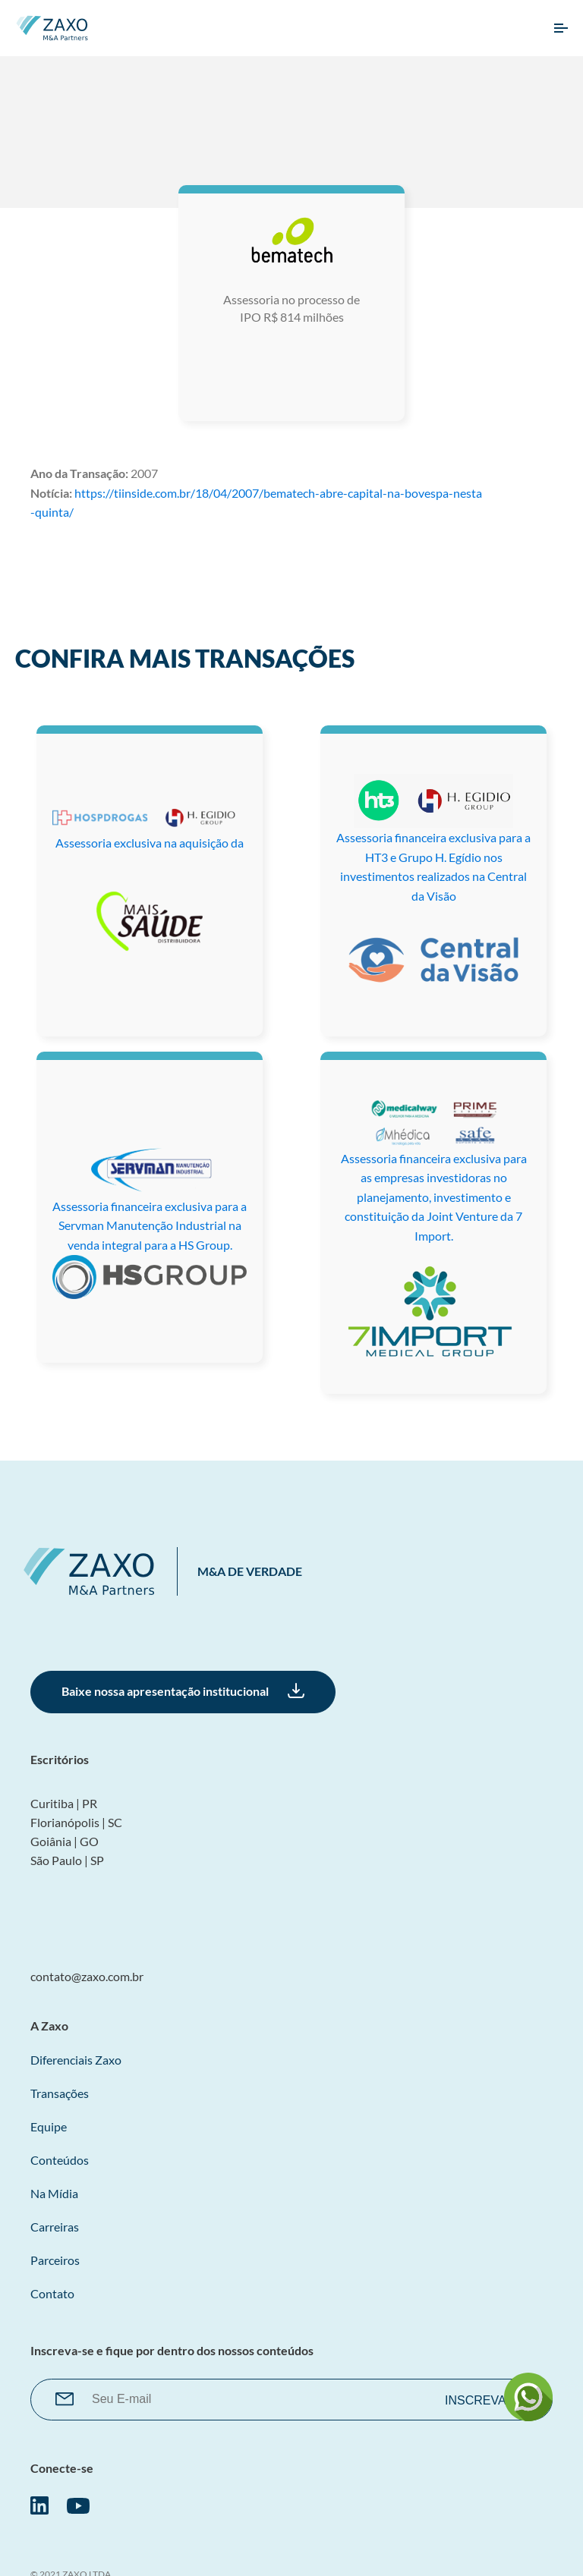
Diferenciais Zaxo (75, 2059)
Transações (59, 2093)
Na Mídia (54, 2193)
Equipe (48, 2126)
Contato (52, 2293)
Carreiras (54, 2226)
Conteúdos (59, 2160)
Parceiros (55, 2260)
